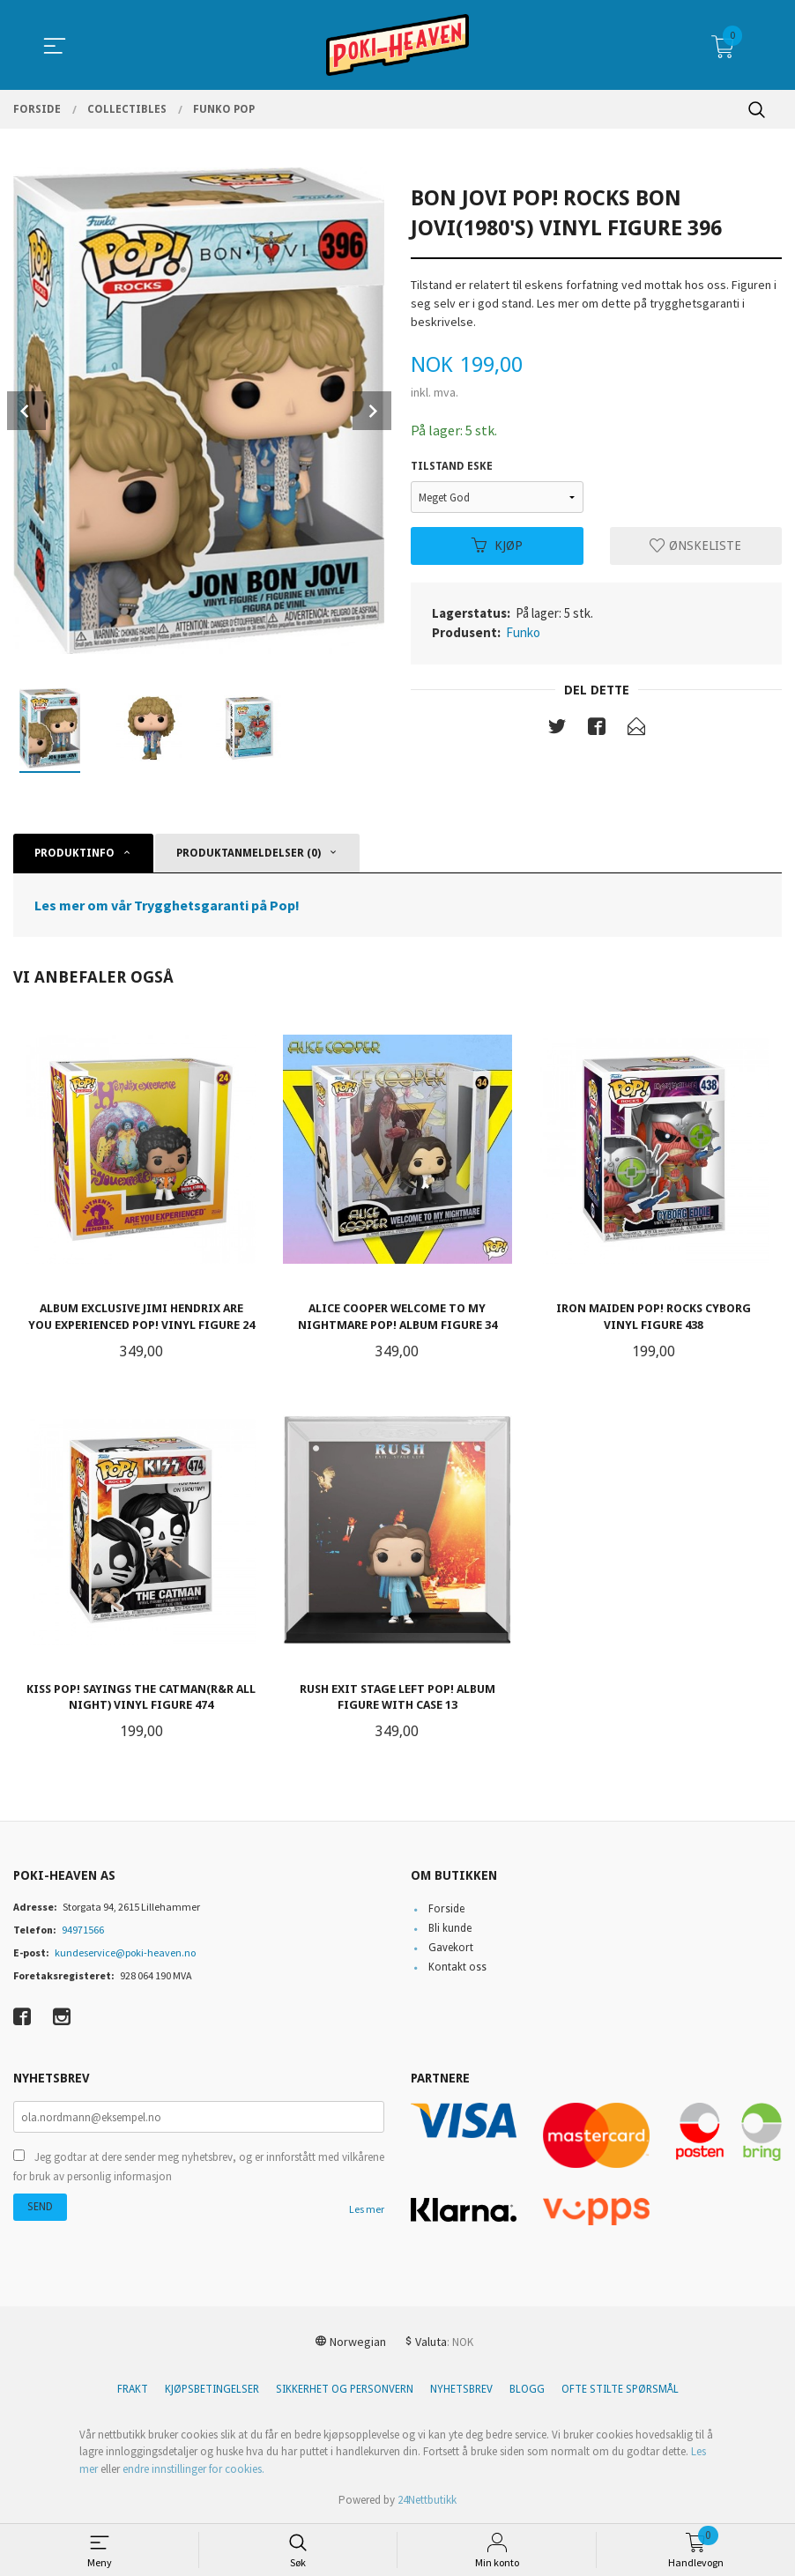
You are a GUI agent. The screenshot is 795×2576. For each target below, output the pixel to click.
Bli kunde (450, 1928)
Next (372, 410)
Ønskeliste (695, 545)
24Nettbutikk (427, 2499)
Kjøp (497, 545)
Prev (26, 410)
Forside (446, 1909)
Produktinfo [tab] (74, 853)
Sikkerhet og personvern (344, 2389)
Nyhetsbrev (461, 2389)
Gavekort (450, 1947)
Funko (523, 632)
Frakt (132, 2389)
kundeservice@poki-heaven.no (125, 1952)
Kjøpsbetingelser (212, 2389)
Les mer (366, 2209)
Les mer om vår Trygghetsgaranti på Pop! (167, 905)
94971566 (83, 1929)
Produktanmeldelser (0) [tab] (248, 853)
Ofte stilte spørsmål (620, 2389)
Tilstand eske (452, 466)
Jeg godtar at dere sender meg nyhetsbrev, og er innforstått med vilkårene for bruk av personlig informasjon (198, 2166)
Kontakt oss (457, 1967)
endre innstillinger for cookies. (193, 2468)
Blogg (527, 2389)
